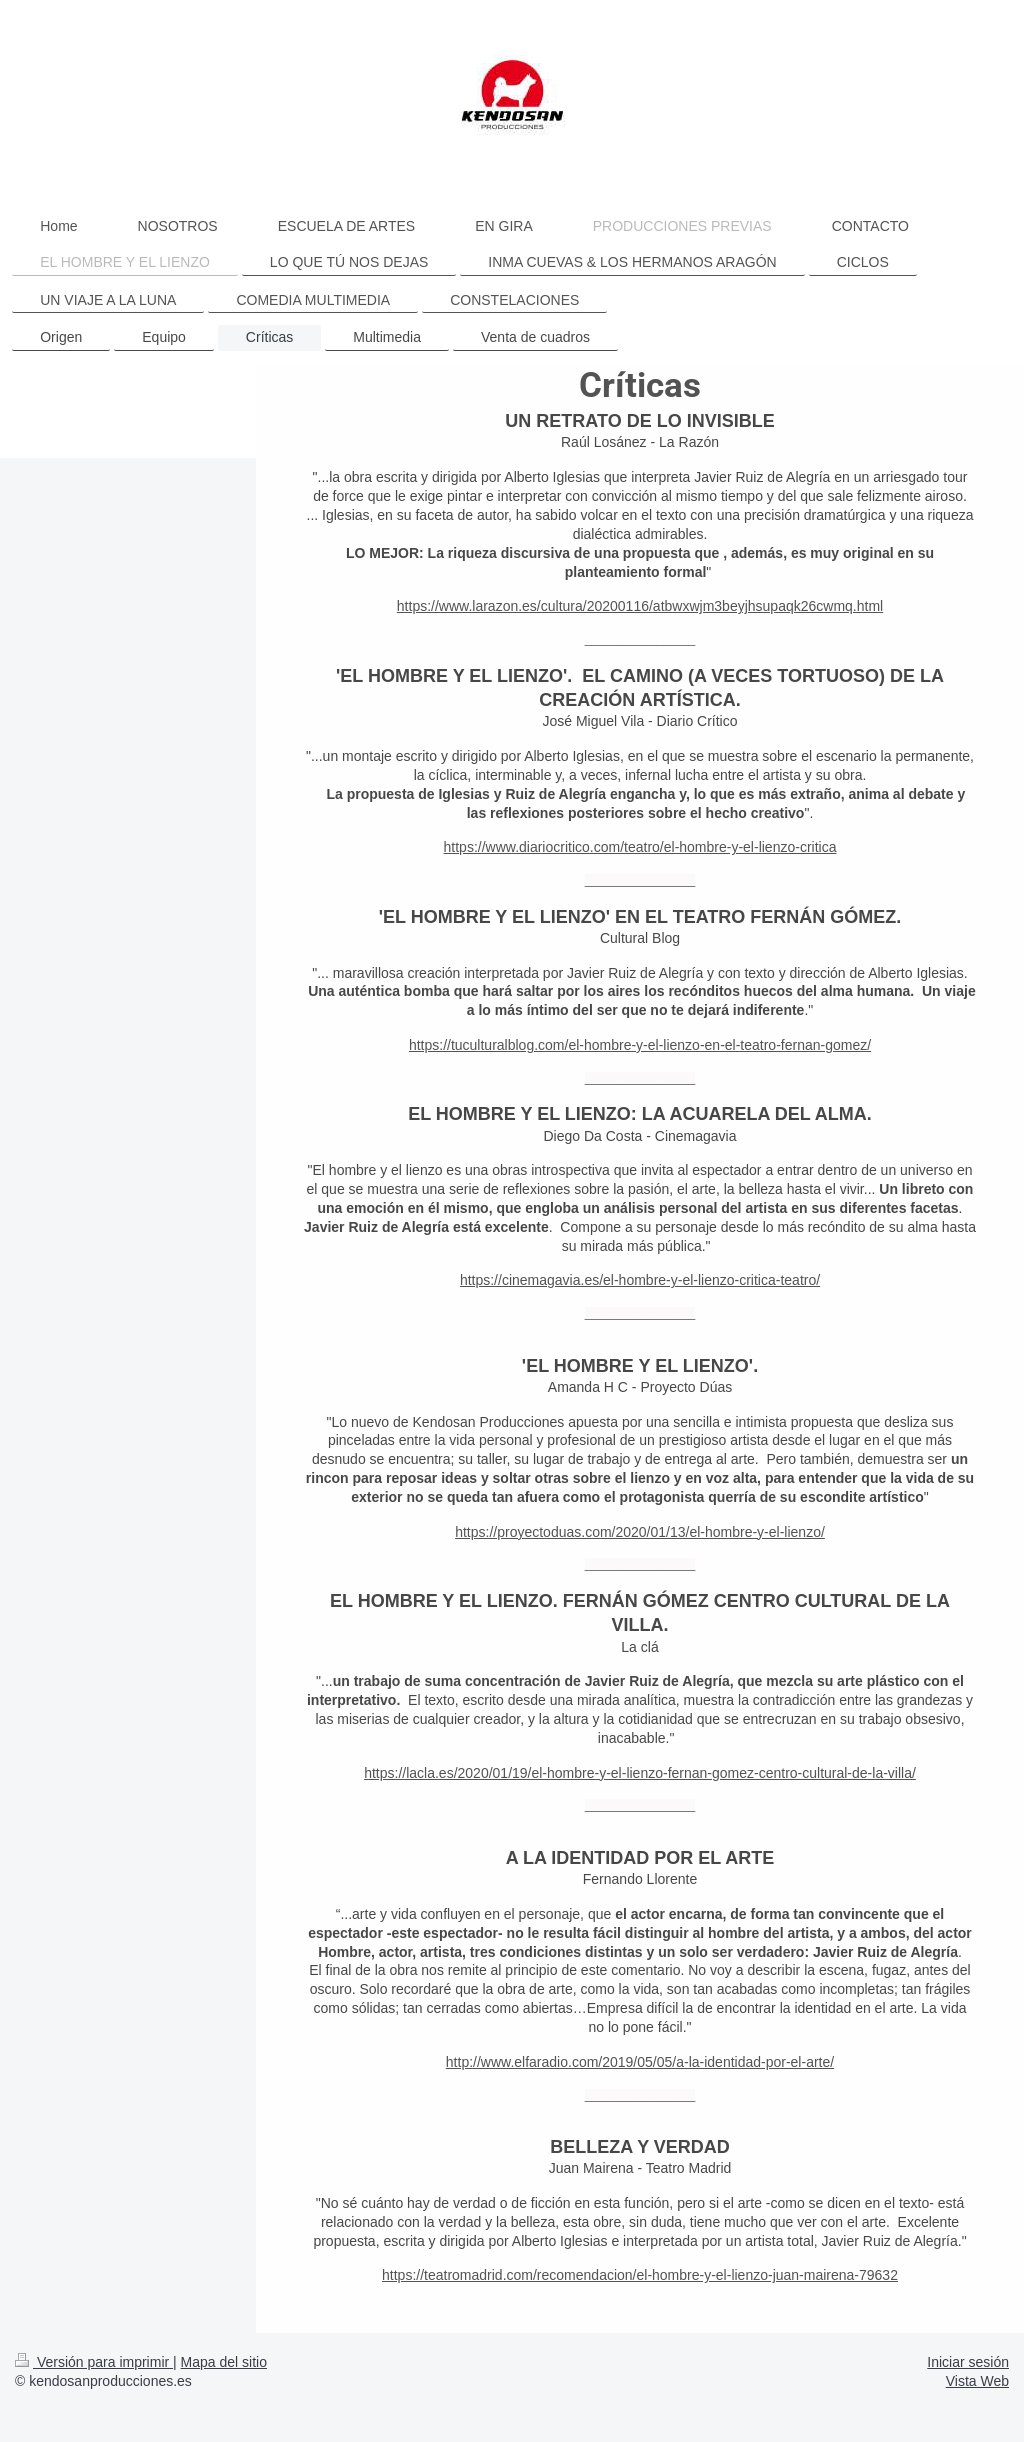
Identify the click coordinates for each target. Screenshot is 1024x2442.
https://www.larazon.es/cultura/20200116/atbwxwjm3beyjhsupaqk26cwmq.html (640, 606)
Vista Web (977, 2381)
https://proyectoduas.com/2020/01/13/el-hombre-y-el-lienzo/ (640, 1532)
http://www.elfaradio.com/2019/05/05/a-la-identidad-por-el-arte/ (640, 2062)
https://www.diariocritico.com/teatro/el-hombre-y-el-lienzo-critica (640, 847)
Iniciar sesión (968, 2362)
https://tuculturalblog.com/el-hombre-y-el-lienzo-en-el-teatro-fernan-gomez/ (640, 1045)
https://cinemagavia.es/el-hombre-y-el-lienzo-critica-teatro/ (640, 1280)
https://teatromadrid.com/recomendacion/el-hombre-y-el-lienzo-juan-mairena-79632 (640, 2275)
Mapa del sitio (224, 2362)
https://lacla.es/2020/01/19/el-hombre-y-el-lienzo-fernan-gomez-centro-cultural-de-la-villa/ (640, 1773)
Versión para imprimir (94, 2362)
